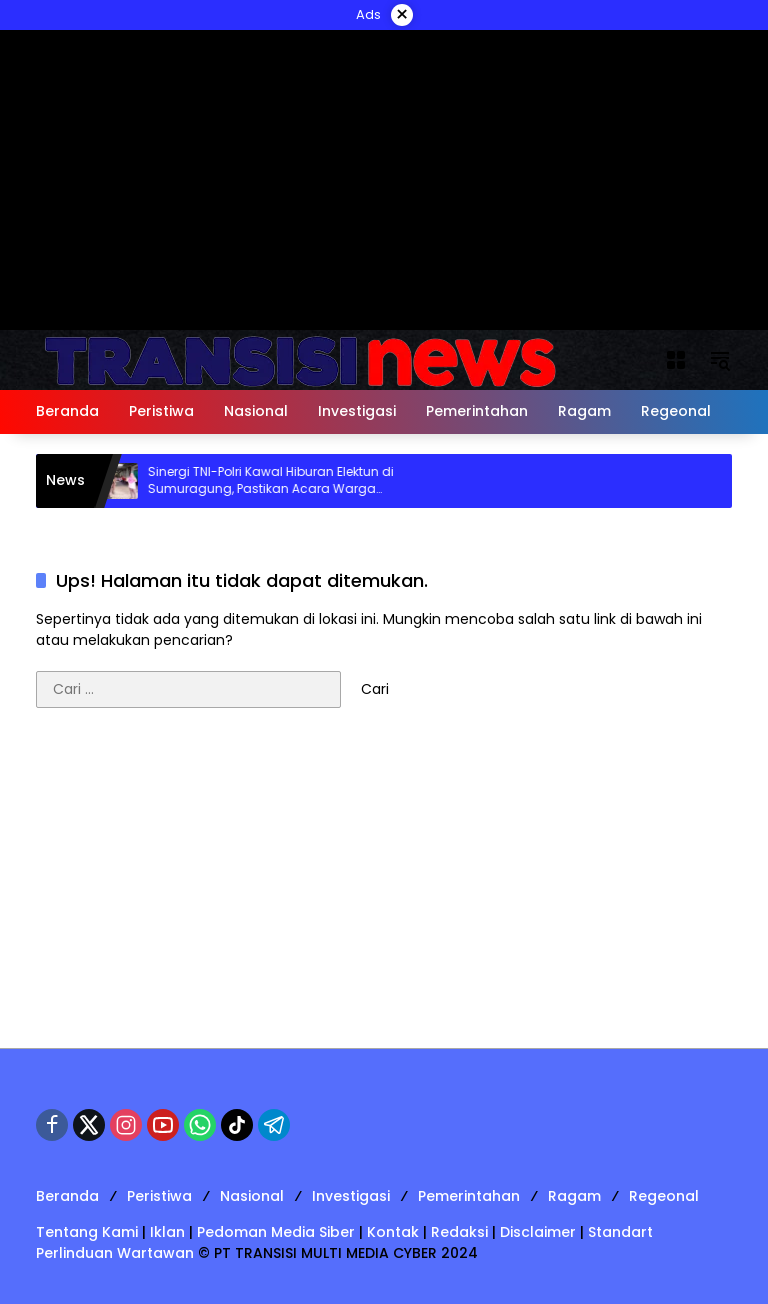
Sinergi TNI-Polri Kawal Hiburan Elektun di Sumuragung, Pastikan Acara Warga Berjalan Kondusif (279, 481)
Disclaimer (538, 1232)
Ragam (574, 1196)
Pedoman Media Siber (276, 1232)
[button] (720, 360)
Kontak (393, 1232)
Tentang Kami (87, 1232)
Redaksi (459, 1232)
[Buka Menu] (676, 360)
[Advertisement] (384, 888)
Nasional (252, 1196)
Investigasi (351, 1196)
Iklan (167, 1232)
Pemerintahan (469, 1196)
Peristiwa (159, 1196)
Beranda (67, 1196)
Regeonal (664, 1196)
